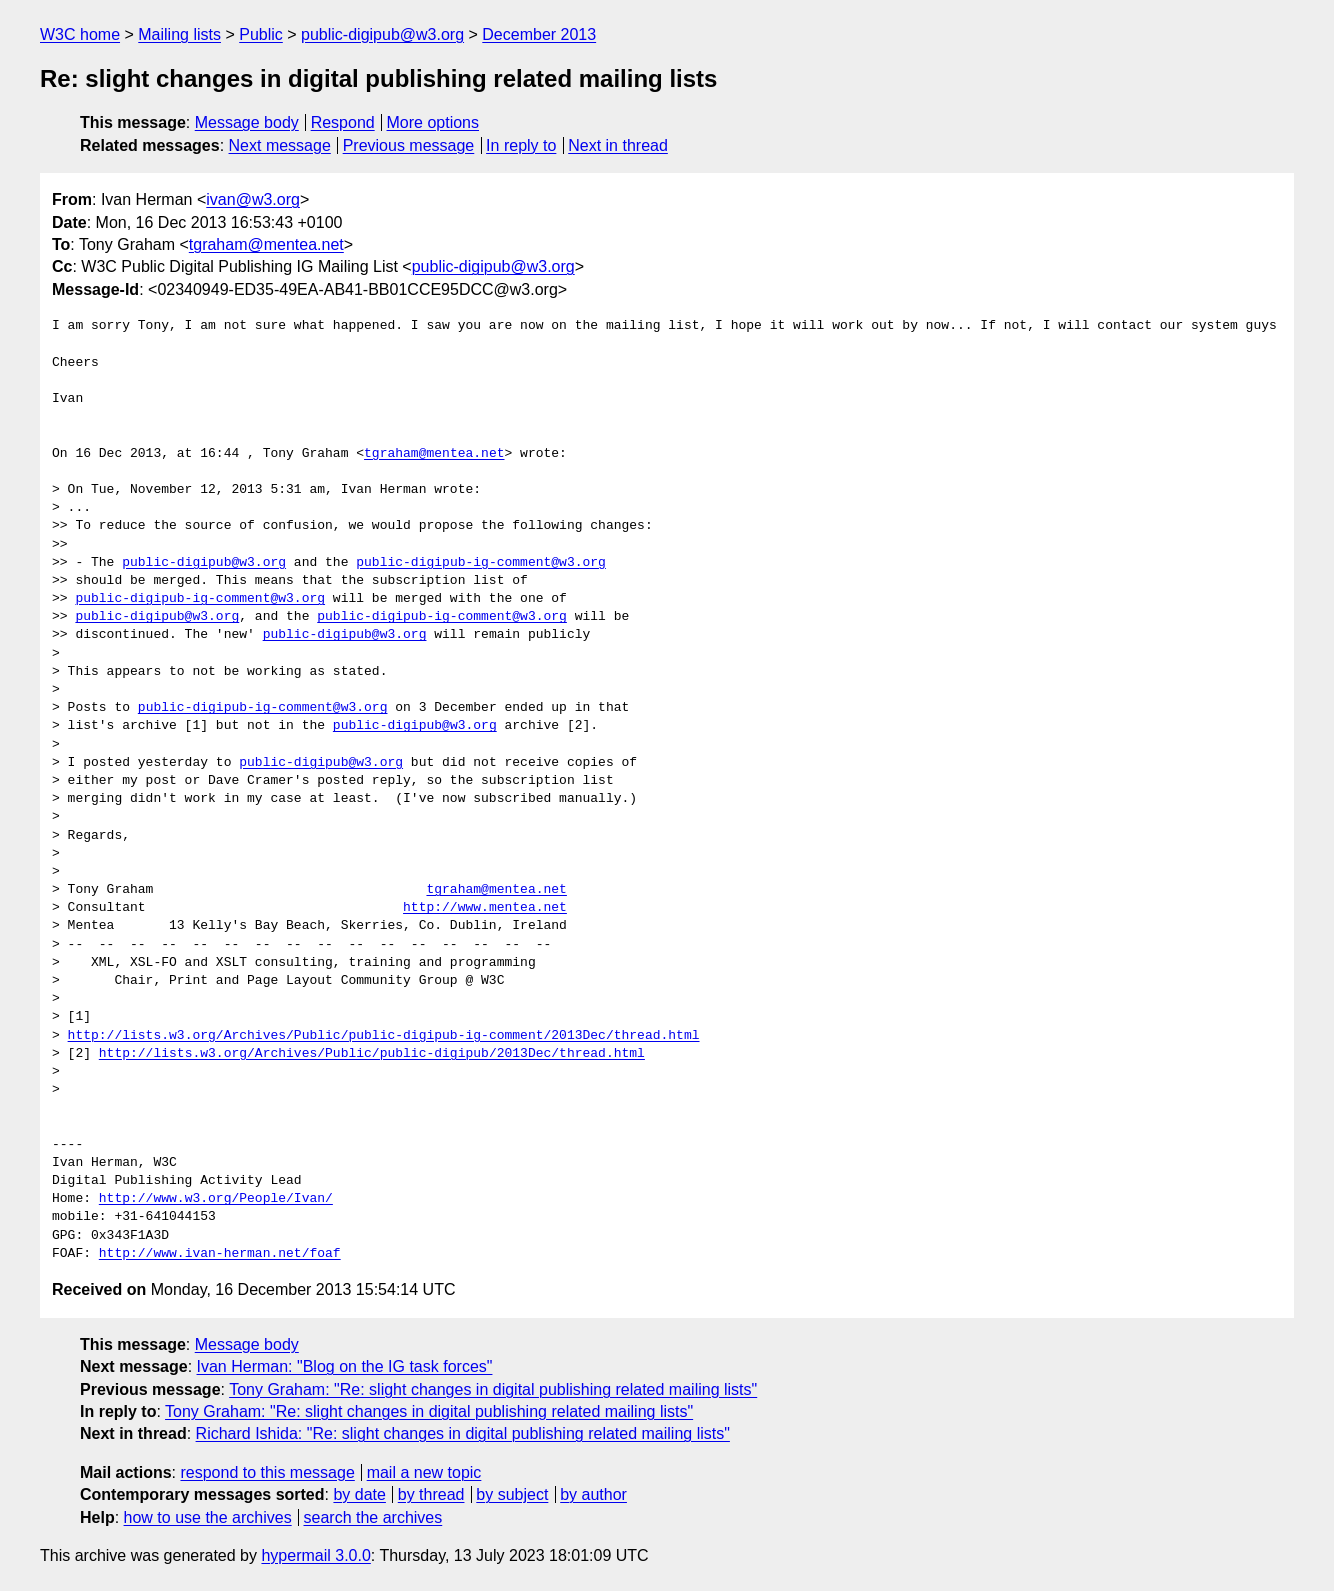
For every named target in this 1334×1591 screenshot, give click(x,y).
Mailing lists (179, 34)
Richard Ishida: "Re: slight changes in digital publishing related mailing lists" (463, 1433)
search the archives (373, 1517)
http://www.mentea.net (485, 908)
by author (593, 1494)
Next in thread (618, 145)
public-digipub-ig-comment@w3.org (481, 563)
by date (359, 1494)
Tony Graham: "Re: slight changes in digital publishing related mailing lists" (493, 1389)
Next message (280, 145)
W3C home (80, 34)
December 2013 (539, 34)
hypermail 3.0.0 (315, 1555)
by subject (512, 1494)
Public (261, 34)
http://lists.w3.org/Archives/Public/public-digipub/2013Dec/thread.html (372, 1054)
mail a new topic (424, 1472)
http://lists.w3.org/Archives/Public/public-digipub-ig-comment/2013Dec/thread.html (384, 1036)
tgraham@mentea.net (266, 244)
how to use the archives (208, 1517)
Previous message (409, 145)
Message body (247, 122)
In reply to (521, 145)
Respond (343, 122)
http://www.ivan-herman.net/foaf (220, 1254)
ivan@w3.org (253, 199)
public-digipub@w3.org (382, 34)
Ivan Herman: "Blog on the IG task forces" (345, 1366)
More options (433, 122)
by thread (431, 1494)
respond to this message (267, 1472)
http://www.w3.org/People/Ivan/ (216, 1199)
